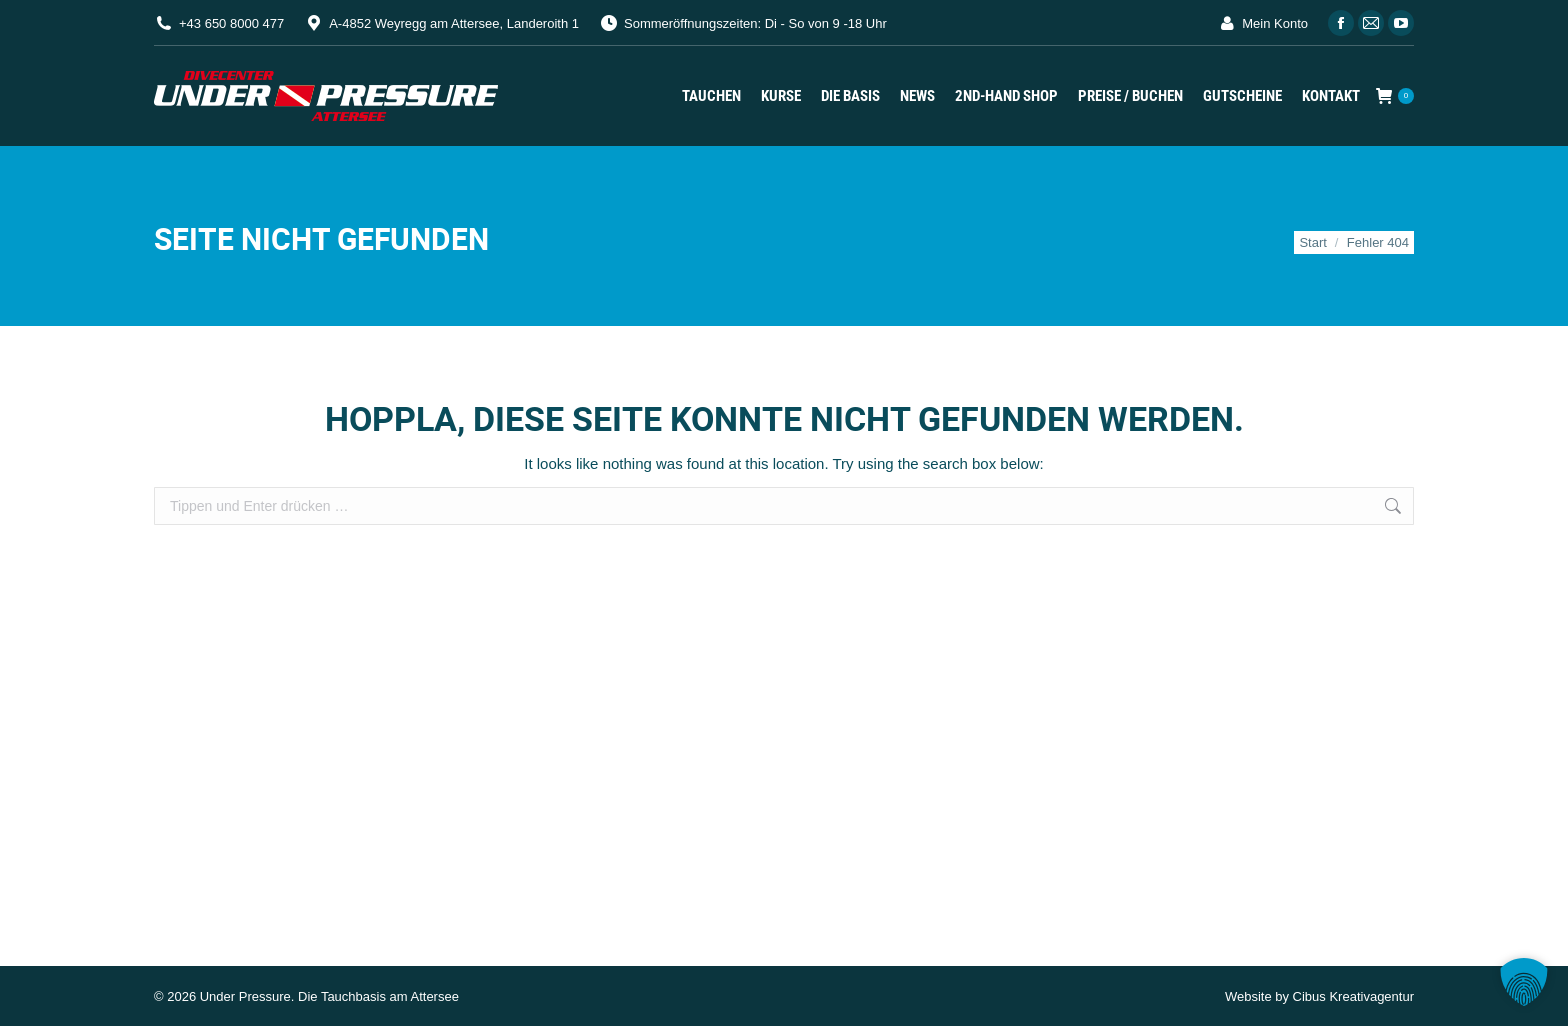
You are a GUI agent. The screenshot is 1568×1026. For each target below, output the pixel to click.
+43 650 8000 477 (231, 23)
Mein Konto (1262, 23)
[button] (1524, 982)
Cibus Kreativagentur (1353, 996)
